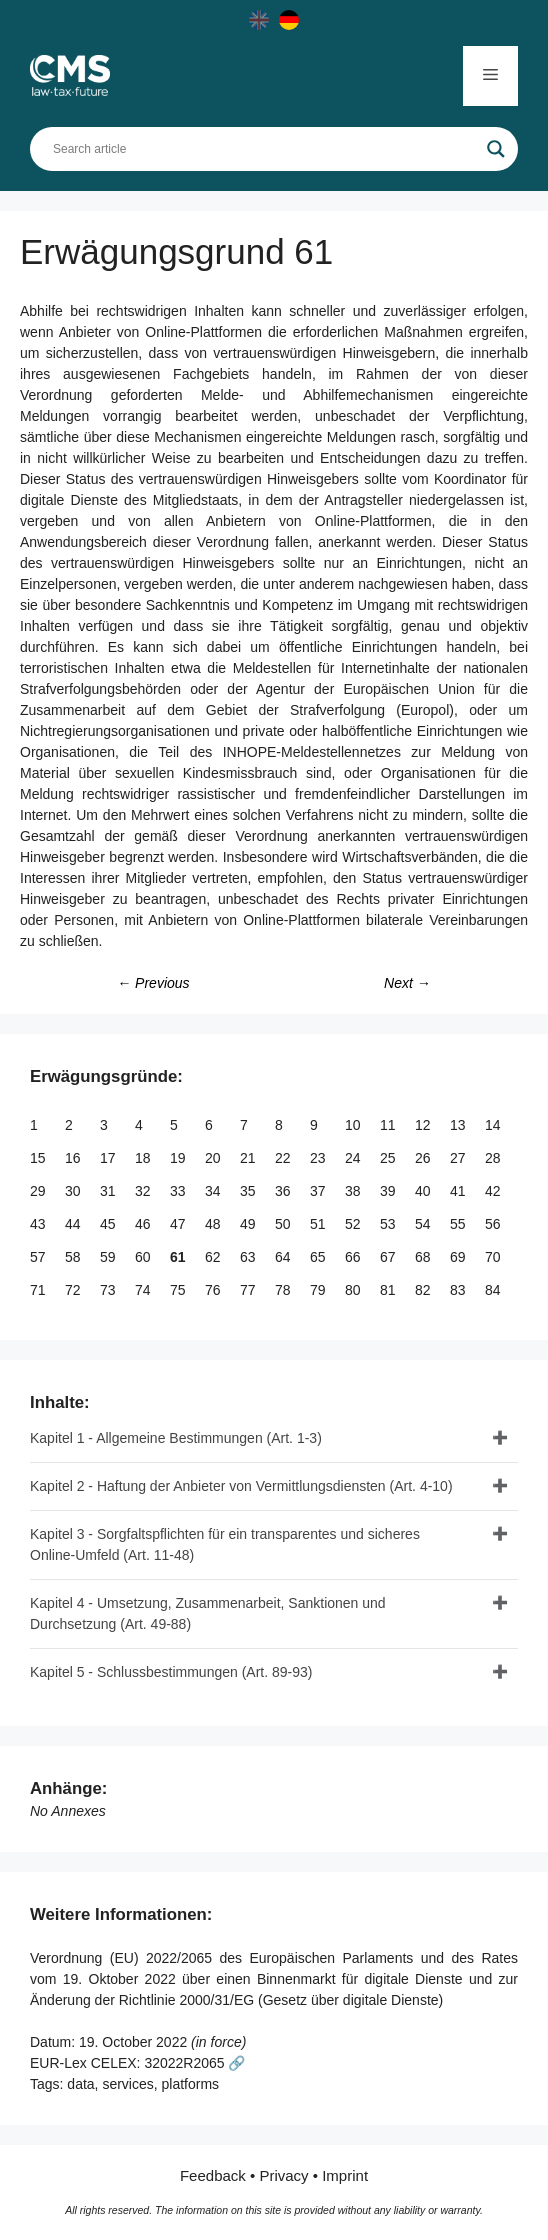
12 (424, 1125)
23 (319, 1158)
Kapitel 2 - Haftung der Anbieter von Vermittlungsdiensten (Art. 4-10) (241, 1486)
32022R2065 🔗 (194, 2063)
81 (389, 1290)
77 (249, 1290)
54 (424, 1224)
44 (74, 1224)
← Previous (153, 983)
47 (179, 1224)
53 (389, 1224)
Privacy (283, 2175)
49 (249, 1224)
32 (144, 1191)
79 (319, 1290)
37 (319, 1191)
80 (354, 1290)
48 (214, 1224)
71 (39, 1290)
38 (354, 1191)
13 (459, 1125)
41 (459, 1191)
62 (214, 1257)
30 (74, 1191)
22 (284, 1158)
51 (319, 1224)
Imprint (345, 2175)
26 (424, 1158)
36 (284, 1191)
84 (494, 1290)
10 (354, 1125)
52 (354, 1224)
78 (284, 1290)
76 (214, 1290)
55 (459, 1224)
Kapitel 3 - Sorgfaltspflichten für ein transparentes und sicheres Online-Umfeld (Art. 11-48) (225, 1544)
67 (389, 1257)
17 (109, 1158)
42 (494, 1191)
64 (284, 1257)
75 (179, 1290)
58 (74, 1257)
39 (389, 1191)
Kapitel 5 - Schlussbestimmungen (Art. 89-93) (171, 1672)
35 (249, 1191)
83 (459, 1290)
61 (179, 1257)
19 (179, 1158)
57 (39, 1257)
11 (389, 1125)
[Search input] (265, 149)
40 (424, 1191)
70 (494, 1257)
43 (39, 1224)
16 (74, 1158)
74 (144, 1290)
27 (459, 1158)
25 (389, 1158)
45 (109, 1224)
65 (319, 1257)
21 (249, 1158)
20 (214, 1158)
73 (109, 1290)
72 (74, 1290)
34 (214, 1191)
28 (494, 1158)
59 (109, 1257)
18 (144, 1158)
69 (459, 1257)
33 (179, 1191)
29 (39, 1191)
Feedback (213, 2175)
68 (424, 1257)
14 (494, 1125)
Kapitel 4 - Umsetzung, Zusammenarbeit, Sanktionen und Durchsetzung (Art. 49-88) (208, 1613)
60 (144, 1257)
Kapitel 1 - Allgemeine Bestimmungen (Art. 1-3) (176, 1438)
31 (109, 1191)
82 (424, 1290)
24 (354, 1158)
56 (494, 1224)
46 (144, 1224)
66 (354, 1257)
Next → (407, 983)
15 (39, 1158)
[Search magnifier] (496, 149)
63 (249, 1257)
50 (284, 1224)
